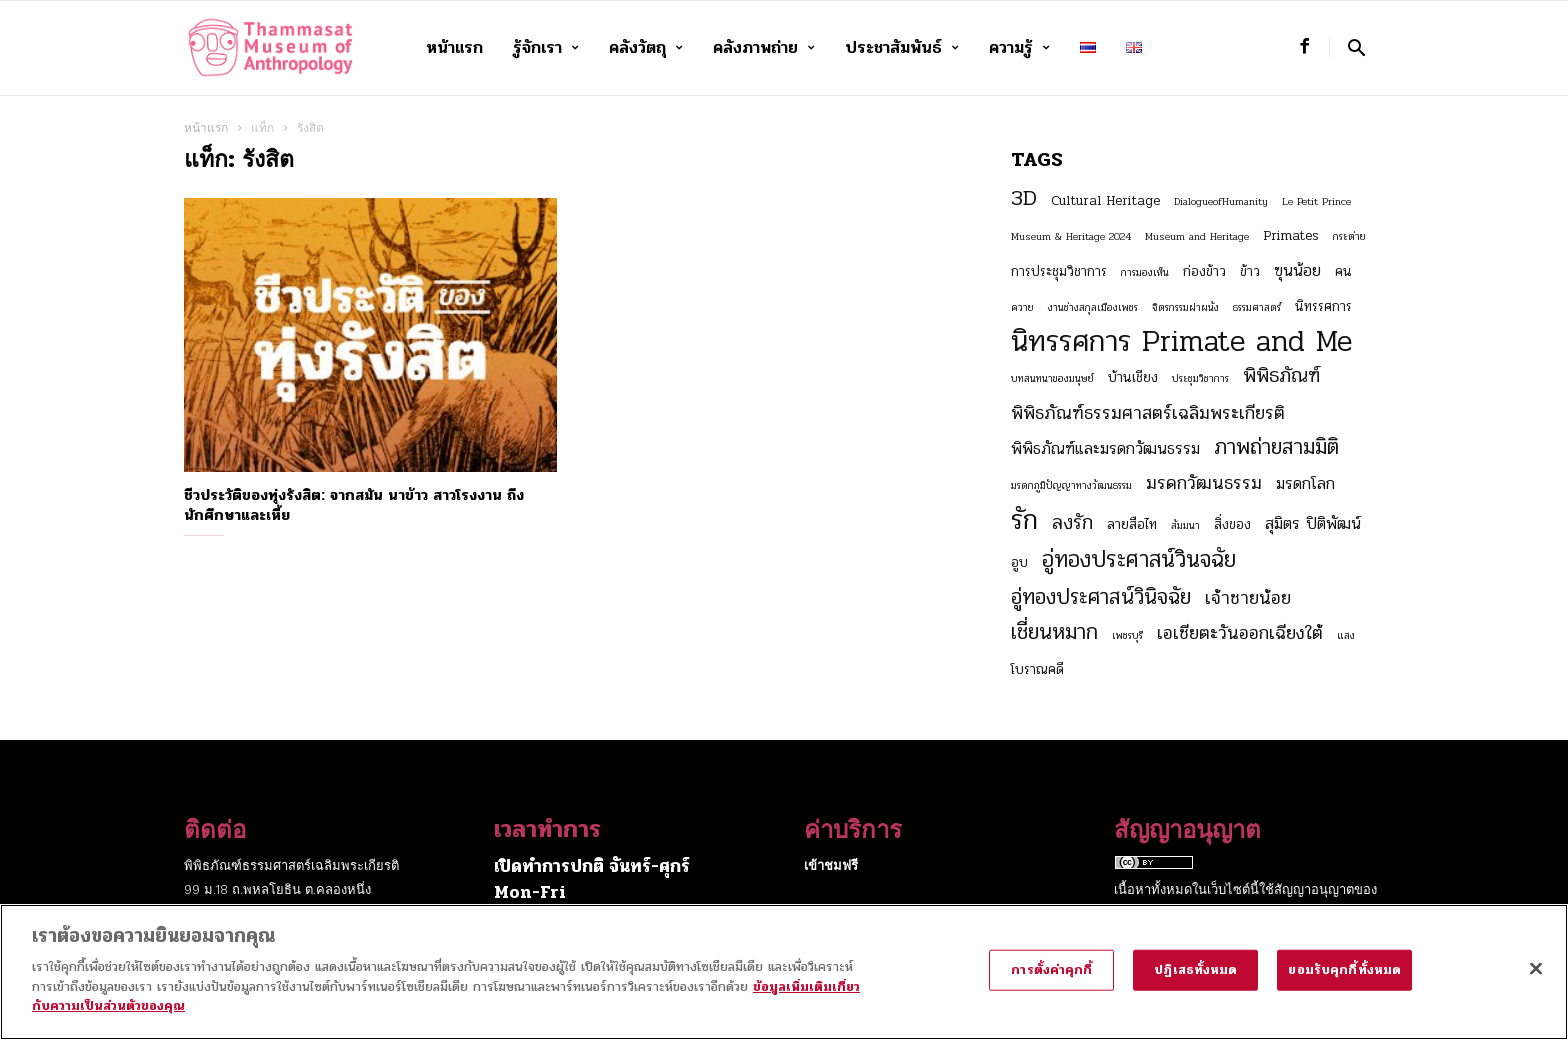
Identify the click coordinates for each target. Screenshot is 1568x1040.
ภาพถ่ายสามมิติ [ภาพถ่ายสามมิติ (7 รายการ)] (1276, 447)
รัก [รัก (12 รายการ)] (1024, 520)
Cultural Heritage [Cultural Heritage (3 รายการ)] (1105, 200)
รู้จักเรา (546, 48)
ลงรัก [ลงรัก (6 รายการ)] (1072, 523)
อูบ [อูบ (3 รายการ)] (1019, 562)
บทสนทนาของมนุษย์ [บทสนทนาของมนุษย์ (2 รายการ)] (1052, 378)
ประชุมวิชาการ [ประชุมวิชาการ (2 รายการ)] (1200, 378)
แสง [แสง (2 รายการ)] (1346, 635)
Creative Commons (1175, 913)
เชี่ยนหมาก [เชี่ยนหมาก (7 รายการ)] (1054, 632)
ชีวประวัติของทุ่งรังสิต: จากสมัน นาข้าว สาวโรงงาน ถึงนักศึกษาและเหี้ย (354, 505)
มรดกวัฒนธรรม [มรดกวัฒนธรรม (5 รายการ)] (1204, 483)
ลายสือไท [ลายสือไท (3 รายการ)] (1132, 524)
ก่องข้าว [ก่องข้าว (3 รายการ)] (1204, 271)
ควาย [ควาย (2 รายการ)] (1022, 307)
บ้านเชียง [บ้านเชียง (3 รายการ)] (1133, 377)
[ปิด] (1536, 981)
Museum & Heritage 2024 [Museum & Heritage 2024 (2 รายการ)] (1071, 236)
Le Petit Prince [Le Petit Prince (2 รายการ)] (1316, 201)
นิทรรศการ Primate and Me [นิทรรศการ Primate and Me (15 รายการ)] (1181, 342)
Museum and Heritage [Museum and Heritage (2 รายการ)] (1197, 236)
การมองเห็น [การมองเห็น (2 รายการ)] (1145, 272)
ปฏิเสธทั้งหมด (1195, 982)
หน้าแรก (454, 47)
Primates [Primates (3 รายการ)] (1291, 235)
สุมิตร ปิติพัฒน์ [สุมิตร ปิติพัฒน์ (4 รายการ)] (1313, 524)
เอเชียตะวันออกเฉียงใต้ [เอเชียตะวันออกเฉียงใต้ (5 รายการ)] (1240, 633)
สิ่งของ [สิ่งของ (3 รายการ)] (1232, 524)
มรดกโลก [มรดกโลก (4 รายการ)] (1305, 484)
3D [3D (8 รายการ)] (1024, 198)
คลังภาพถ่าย (764, 48)
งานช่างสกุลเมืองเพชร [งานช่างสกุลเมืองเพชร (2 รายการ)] (1093, 307)
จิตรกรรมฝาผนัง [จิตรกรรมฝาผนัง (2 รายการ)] (1185, 307)
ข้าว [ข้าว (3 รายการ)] (1250, 271)
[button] (1356, 47)
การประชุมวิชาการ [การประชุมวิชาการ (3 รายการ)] (1059, 271)
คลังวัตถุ (646, 48)
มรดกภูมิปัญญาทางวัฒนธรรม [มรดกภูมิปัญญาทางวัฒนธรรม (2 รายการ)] (1071, 485)
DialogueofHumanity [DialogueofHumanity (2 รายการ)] (1221, 201)
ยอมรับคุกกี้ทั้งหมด (1344, 982)
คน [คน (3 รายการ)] (1343, 271)
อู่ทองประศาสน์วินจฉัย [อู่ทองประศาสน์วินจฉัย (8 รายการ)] (1139, 560)
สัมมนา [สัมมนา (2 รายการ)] (1185, 525)
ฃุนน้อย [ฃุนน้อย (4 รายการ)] (1297, 271)
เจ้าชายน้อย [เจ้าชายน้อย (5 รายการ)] (1248, 598)
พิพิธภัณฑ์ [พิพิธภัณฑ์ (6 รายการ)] (1281, 376)
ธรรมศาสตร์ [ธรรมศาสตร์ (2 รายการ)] (1257, 307)
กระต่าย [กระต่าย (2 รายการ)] (1349, 236)
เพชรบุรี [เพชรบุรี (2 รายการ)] (1127, 635)
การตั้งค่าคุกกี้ (1051, 982)
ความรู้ (1019, 48)
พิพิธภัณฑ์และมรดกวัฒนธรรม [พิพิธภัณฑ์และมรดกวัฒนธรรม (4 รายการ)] (1105, 449)
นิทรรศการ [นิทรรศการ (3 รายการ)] (1323, 306)
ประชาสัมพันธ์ (902, 48)
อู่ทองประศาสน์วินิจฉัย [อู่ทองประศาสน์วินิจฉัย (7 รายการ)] (1101, 597)
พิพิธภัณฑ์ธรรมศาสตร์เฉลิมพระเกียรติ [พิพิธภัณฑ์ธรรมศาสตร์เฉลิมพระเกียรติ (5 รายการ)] (1148, 413)
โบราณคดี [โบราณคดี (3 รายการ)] (1037, 669)
